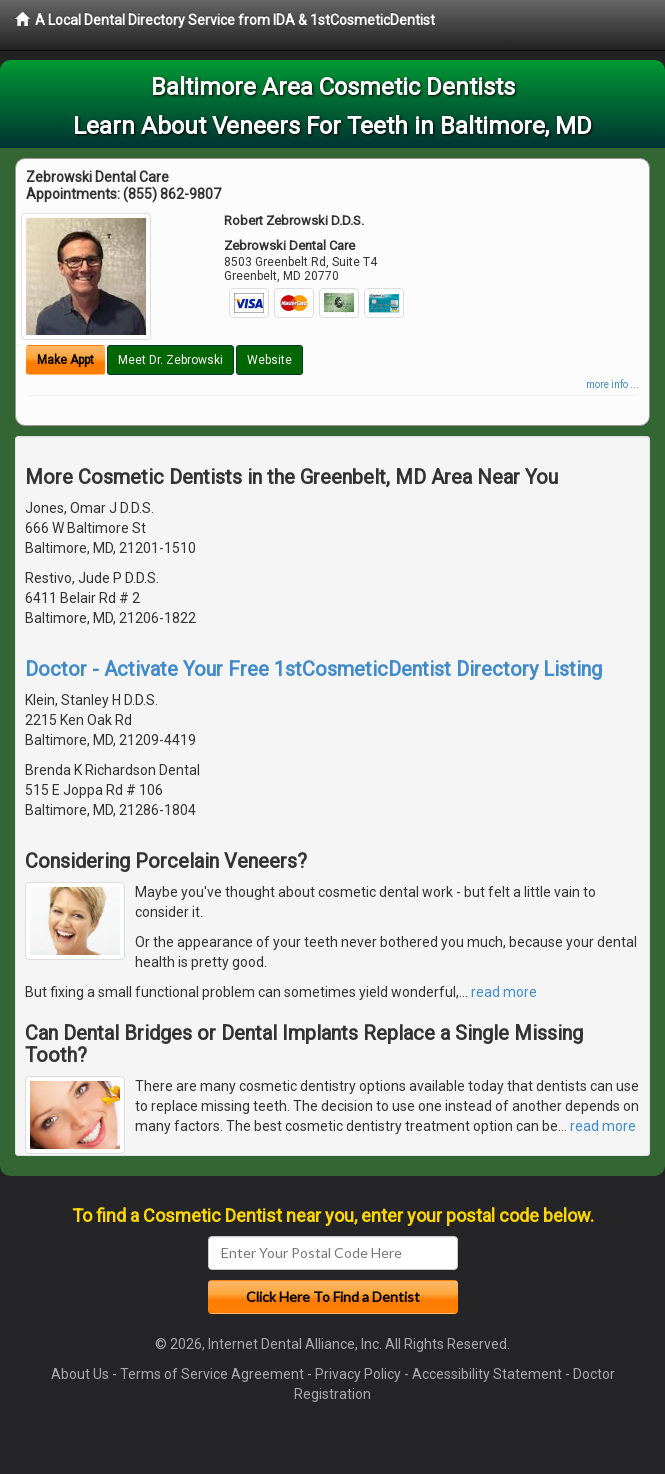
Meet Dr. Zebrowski (170, 360)
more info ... (612, 384)
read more (504, 992)
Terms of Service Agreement (212, 1374)
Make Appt (65, 360)
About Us (80, 1374)
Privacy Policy (358, 1374)
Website (269, 360)
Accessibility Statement (487, 1374)
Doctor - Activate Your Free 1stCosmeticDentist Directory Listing (313, 669)
